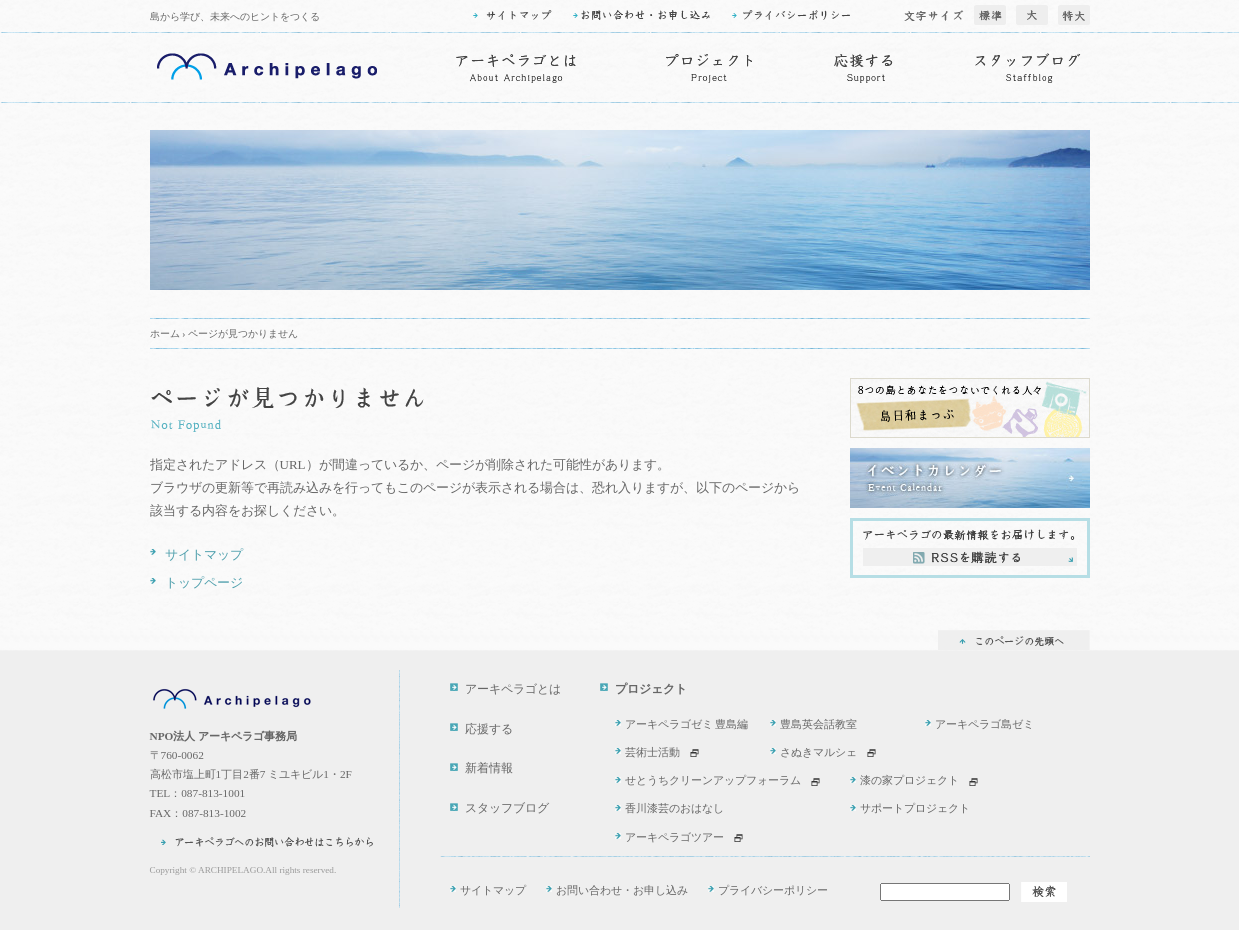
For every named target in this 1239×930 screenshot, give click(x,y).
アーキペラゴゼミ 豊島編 (687, 724)
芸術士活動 (652, 752)
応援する (489, 729)
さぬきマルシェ (818, 752)
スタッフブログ (507, 808)
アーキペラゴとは (513, 689)
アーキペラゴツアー (674, 837)
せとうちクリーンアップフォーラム (713, 780)
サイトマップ (204, 554)
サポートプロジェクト (915, 808)
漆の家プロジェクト (909, 780)
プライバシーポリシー (773, 890)
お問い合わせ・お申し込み (622, 890)
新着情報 (489, 768)
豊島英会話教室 (818, 724)
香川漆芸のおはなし (674, 808)
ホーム (165, 333)
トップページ (204, 582)
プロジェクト (651, 689)
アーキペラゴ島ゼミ (984, 724)
